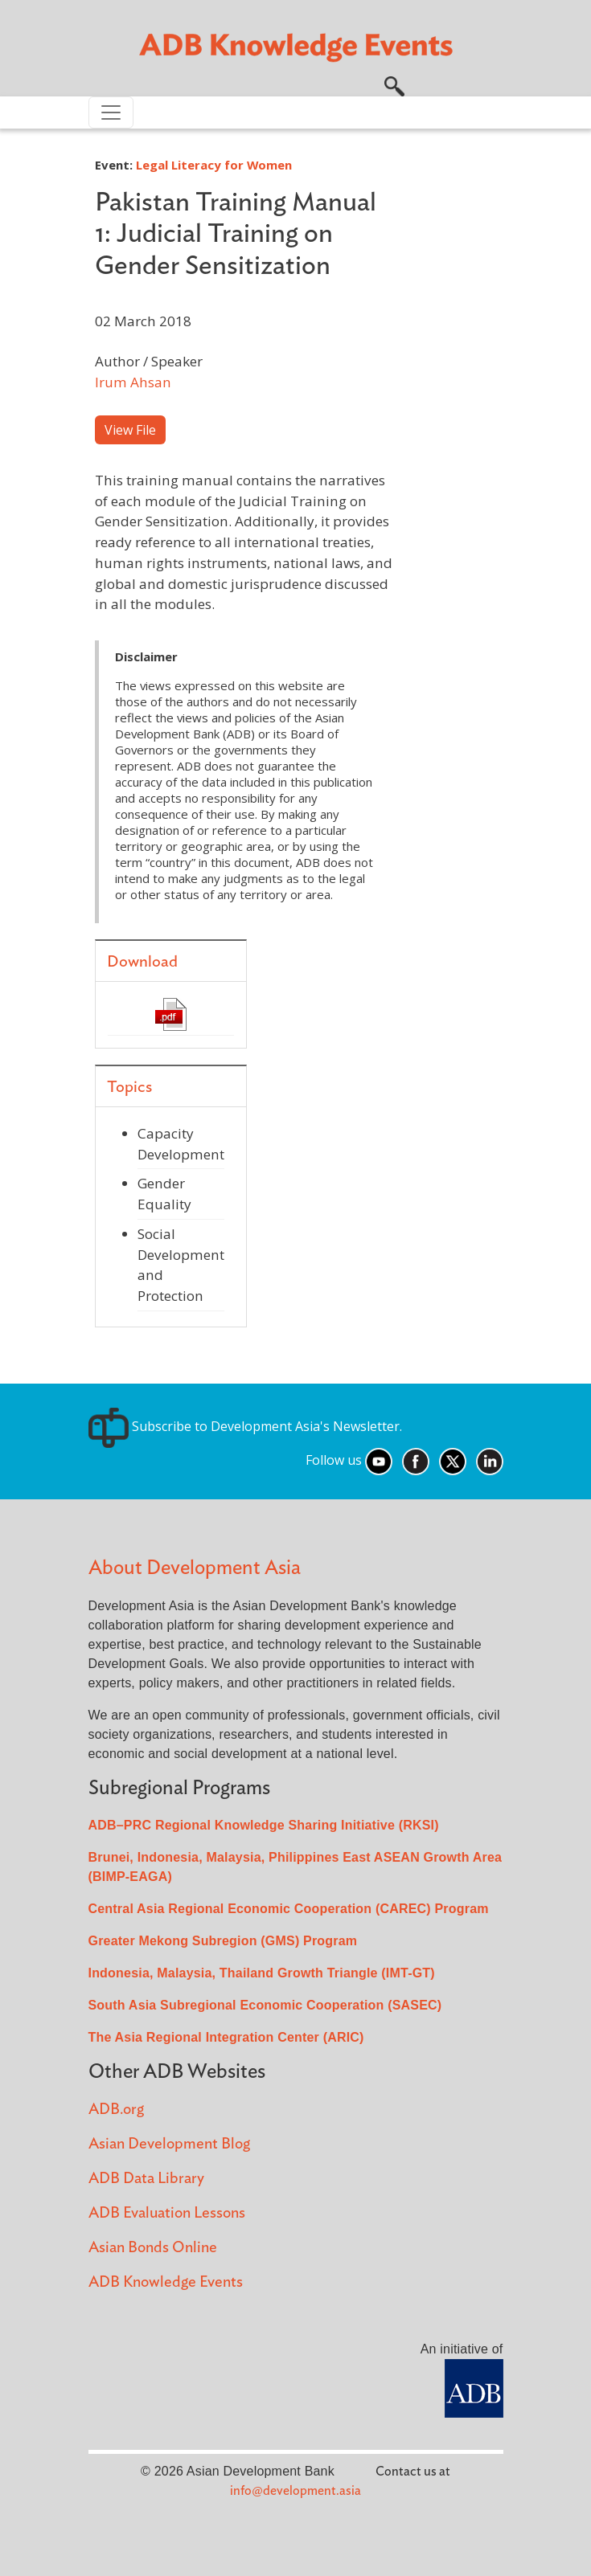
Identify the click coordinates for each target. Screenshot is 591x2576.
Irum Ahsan (133, 382)
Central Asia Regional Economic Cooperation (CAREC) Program (288, 1909)
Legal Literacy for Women (214, 165)
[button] (394, 84)
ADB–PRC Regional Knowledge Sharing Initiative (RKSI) (263, 1825)
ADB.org (116, 2109)
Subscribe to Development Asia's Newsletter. (245, 1426)
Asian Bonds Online (152, 2247)
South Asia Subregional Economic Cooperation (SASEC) (265, 2005)
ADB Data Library (146, 2178)
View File (130, 430)
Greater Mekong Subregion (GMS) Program (223, 1941)
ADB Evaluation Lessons (166, 2213)
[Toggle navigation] (110, 112)
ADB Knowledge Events (165, 2282)
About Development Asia (194, 1568)
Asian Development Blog (169, 2144)
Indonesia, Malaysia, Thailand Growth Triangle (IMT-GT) (261, 1973)
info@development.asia (295, 2490)
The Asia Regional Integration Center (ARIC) (226, 2037)
